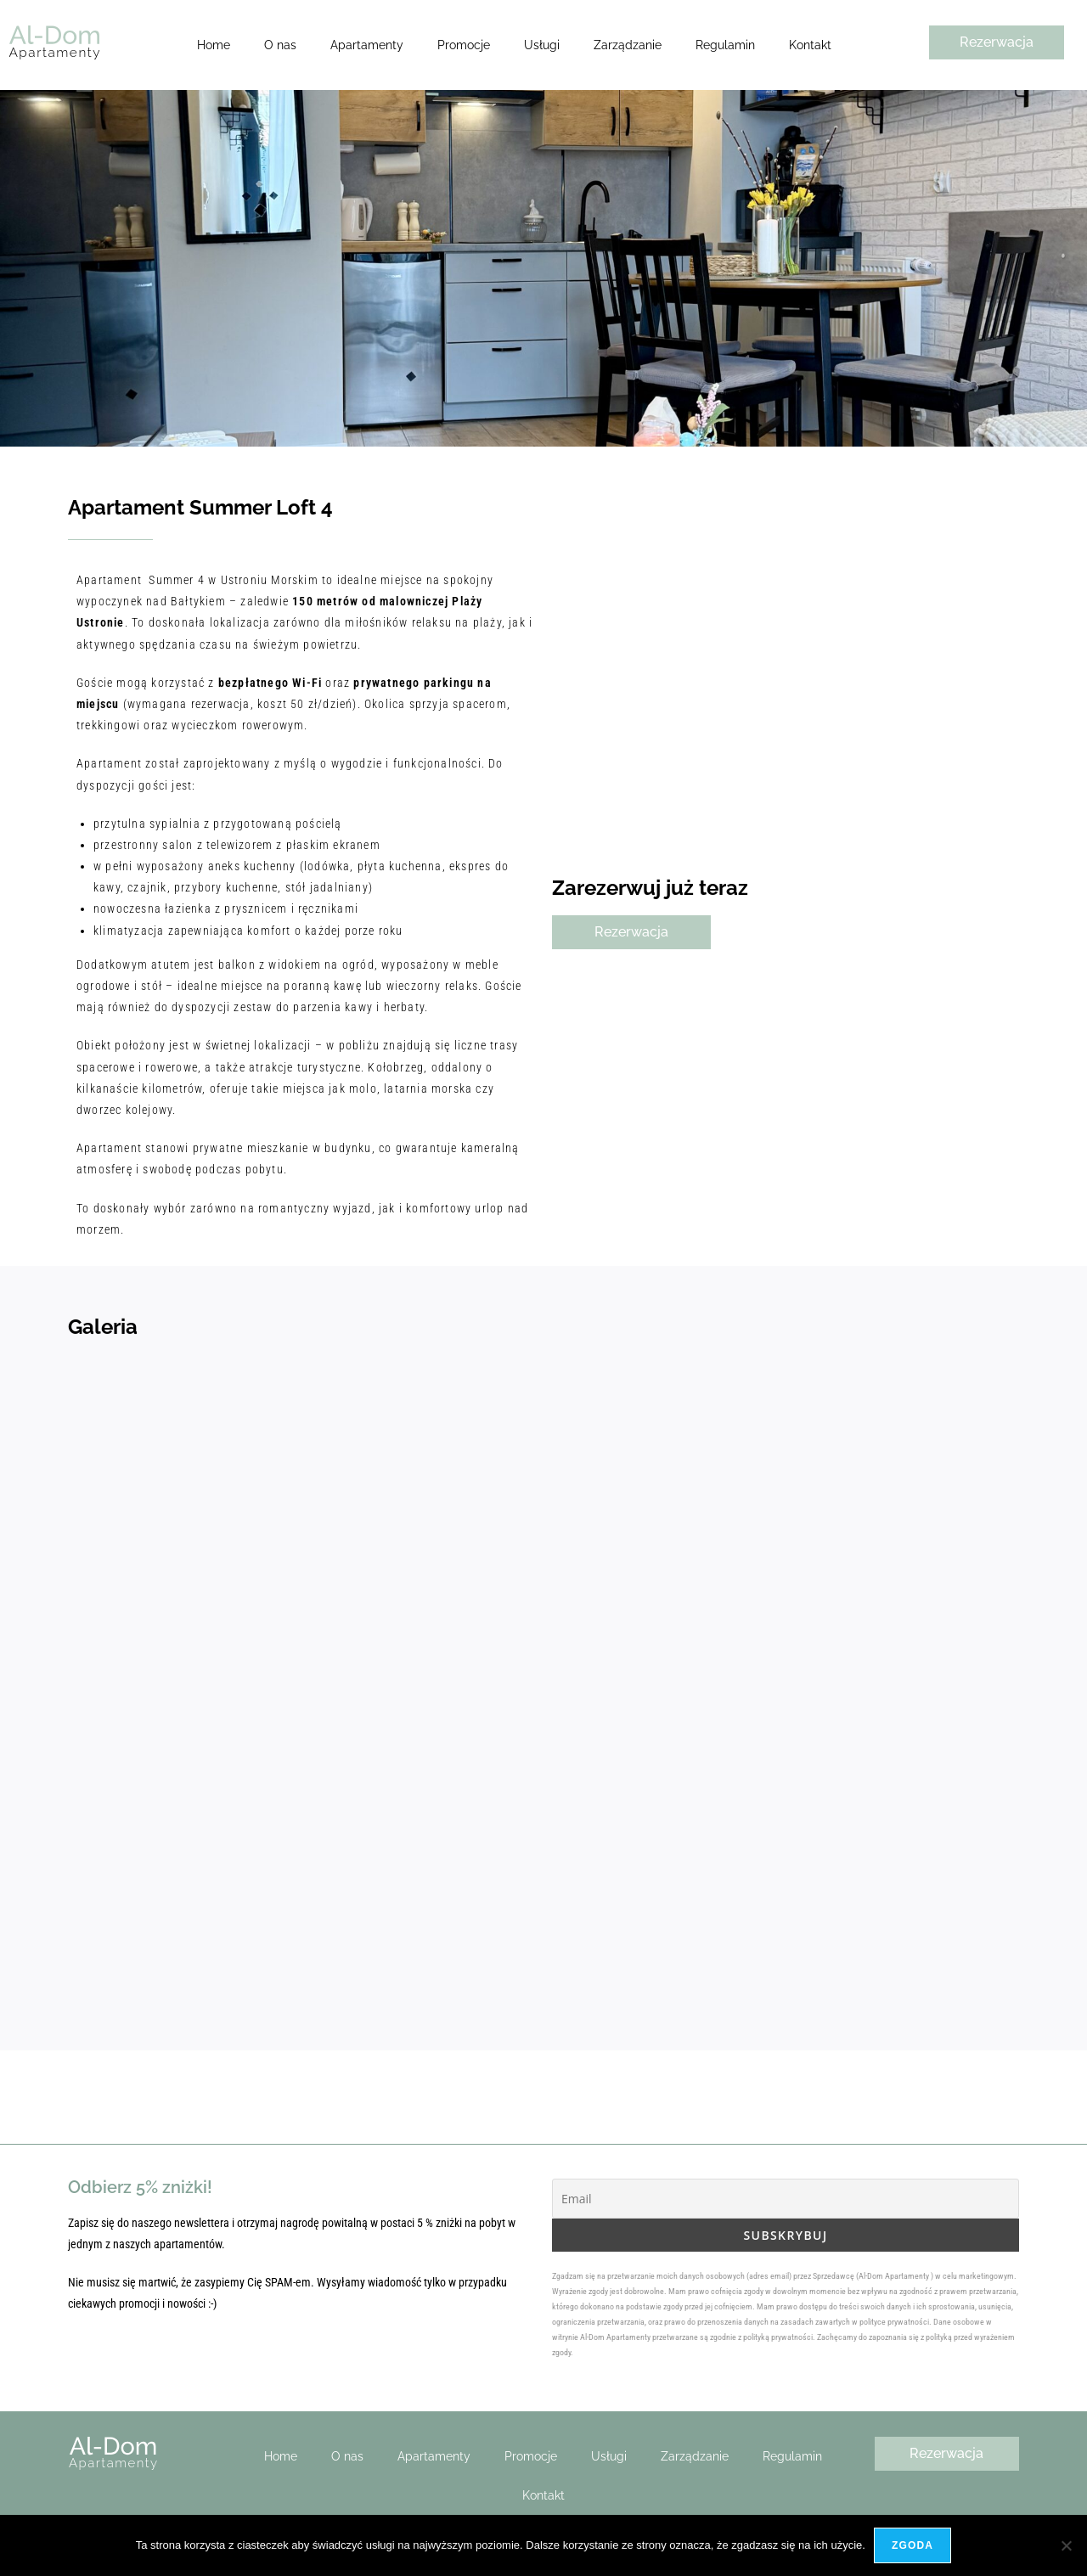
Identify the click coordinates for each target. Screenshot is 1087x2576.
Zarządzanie (628, 45)
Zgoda (912, 2545)
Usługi (542, 45)
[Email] (785, 2199)
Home (213, 45)
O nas (280, 45)
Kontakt (810, 45)
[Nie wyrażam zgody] (1065, 2545)
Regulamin (725, 45)
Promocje (463, 45)
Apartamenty (366, 45)
